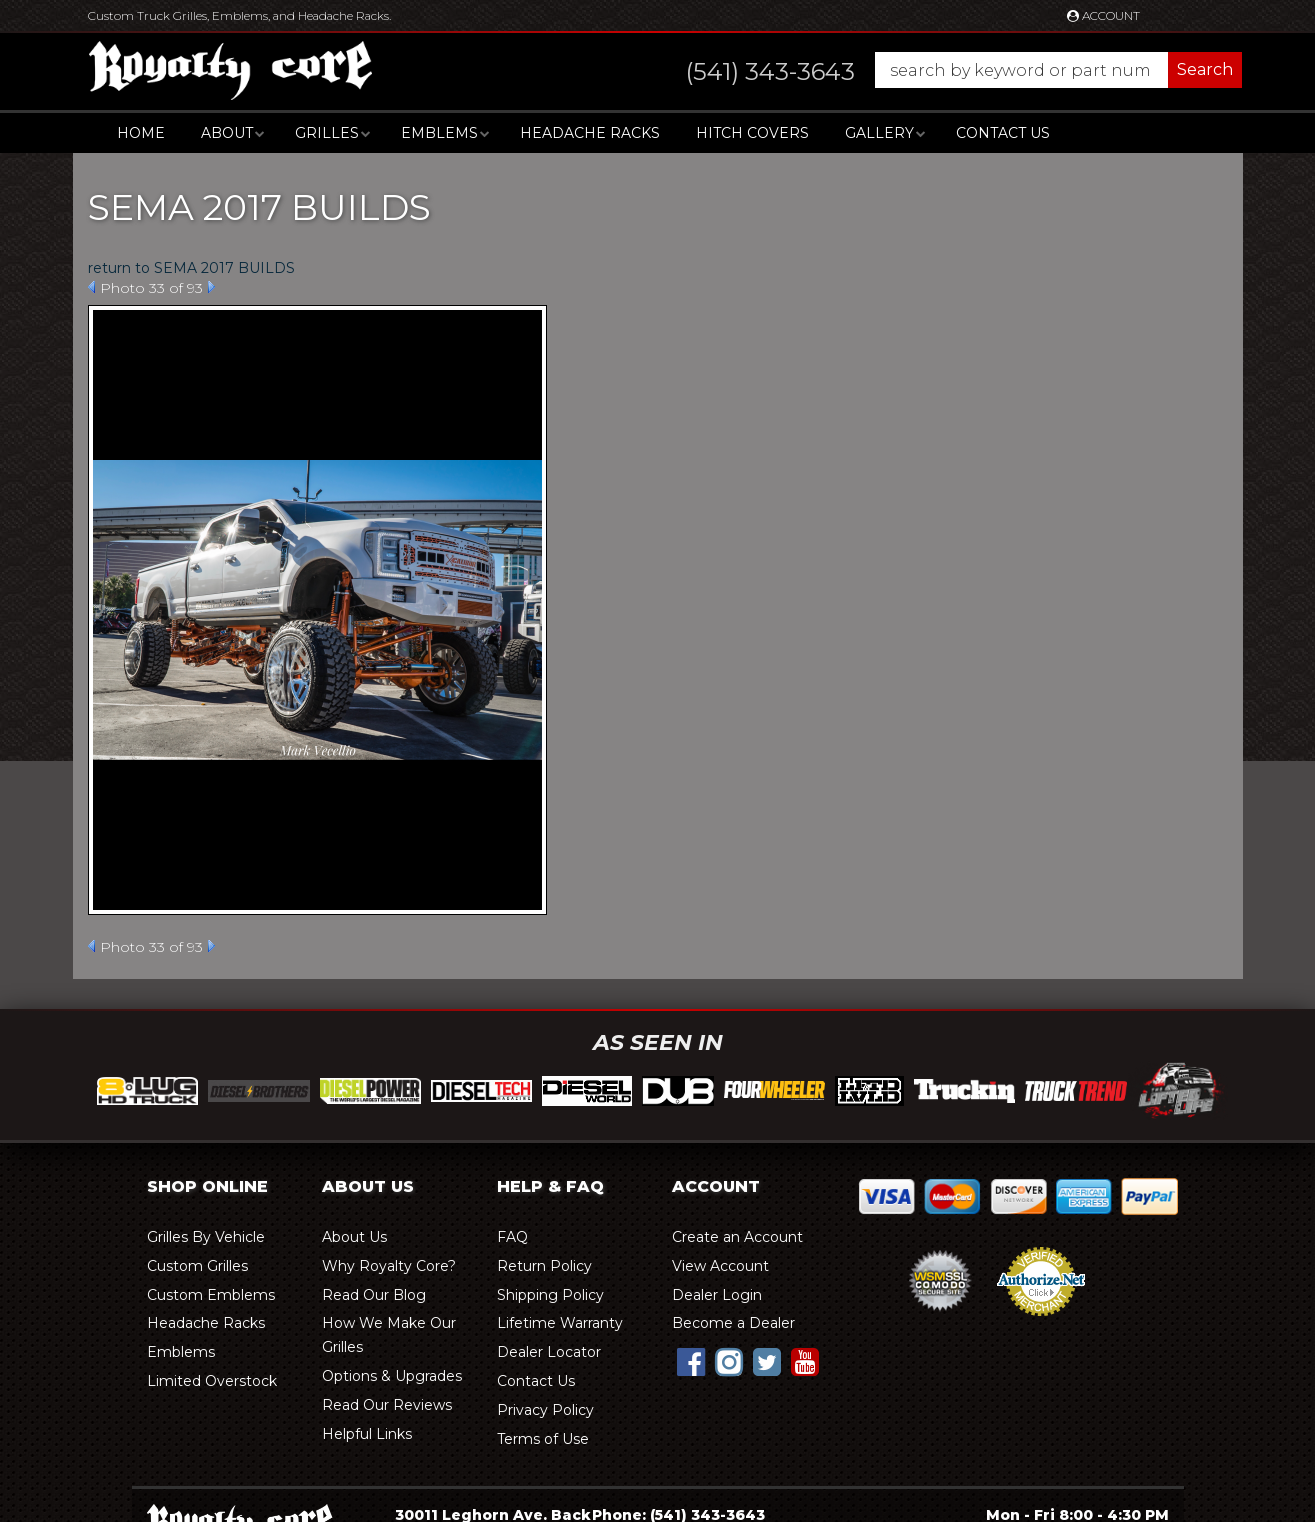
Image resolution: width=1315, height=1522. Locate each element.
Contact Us (1003, 133)
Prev (91, 287)
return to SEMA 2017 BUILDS (191, 268)
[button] (944, 70)
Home (141, 133)
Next (211, 287)
